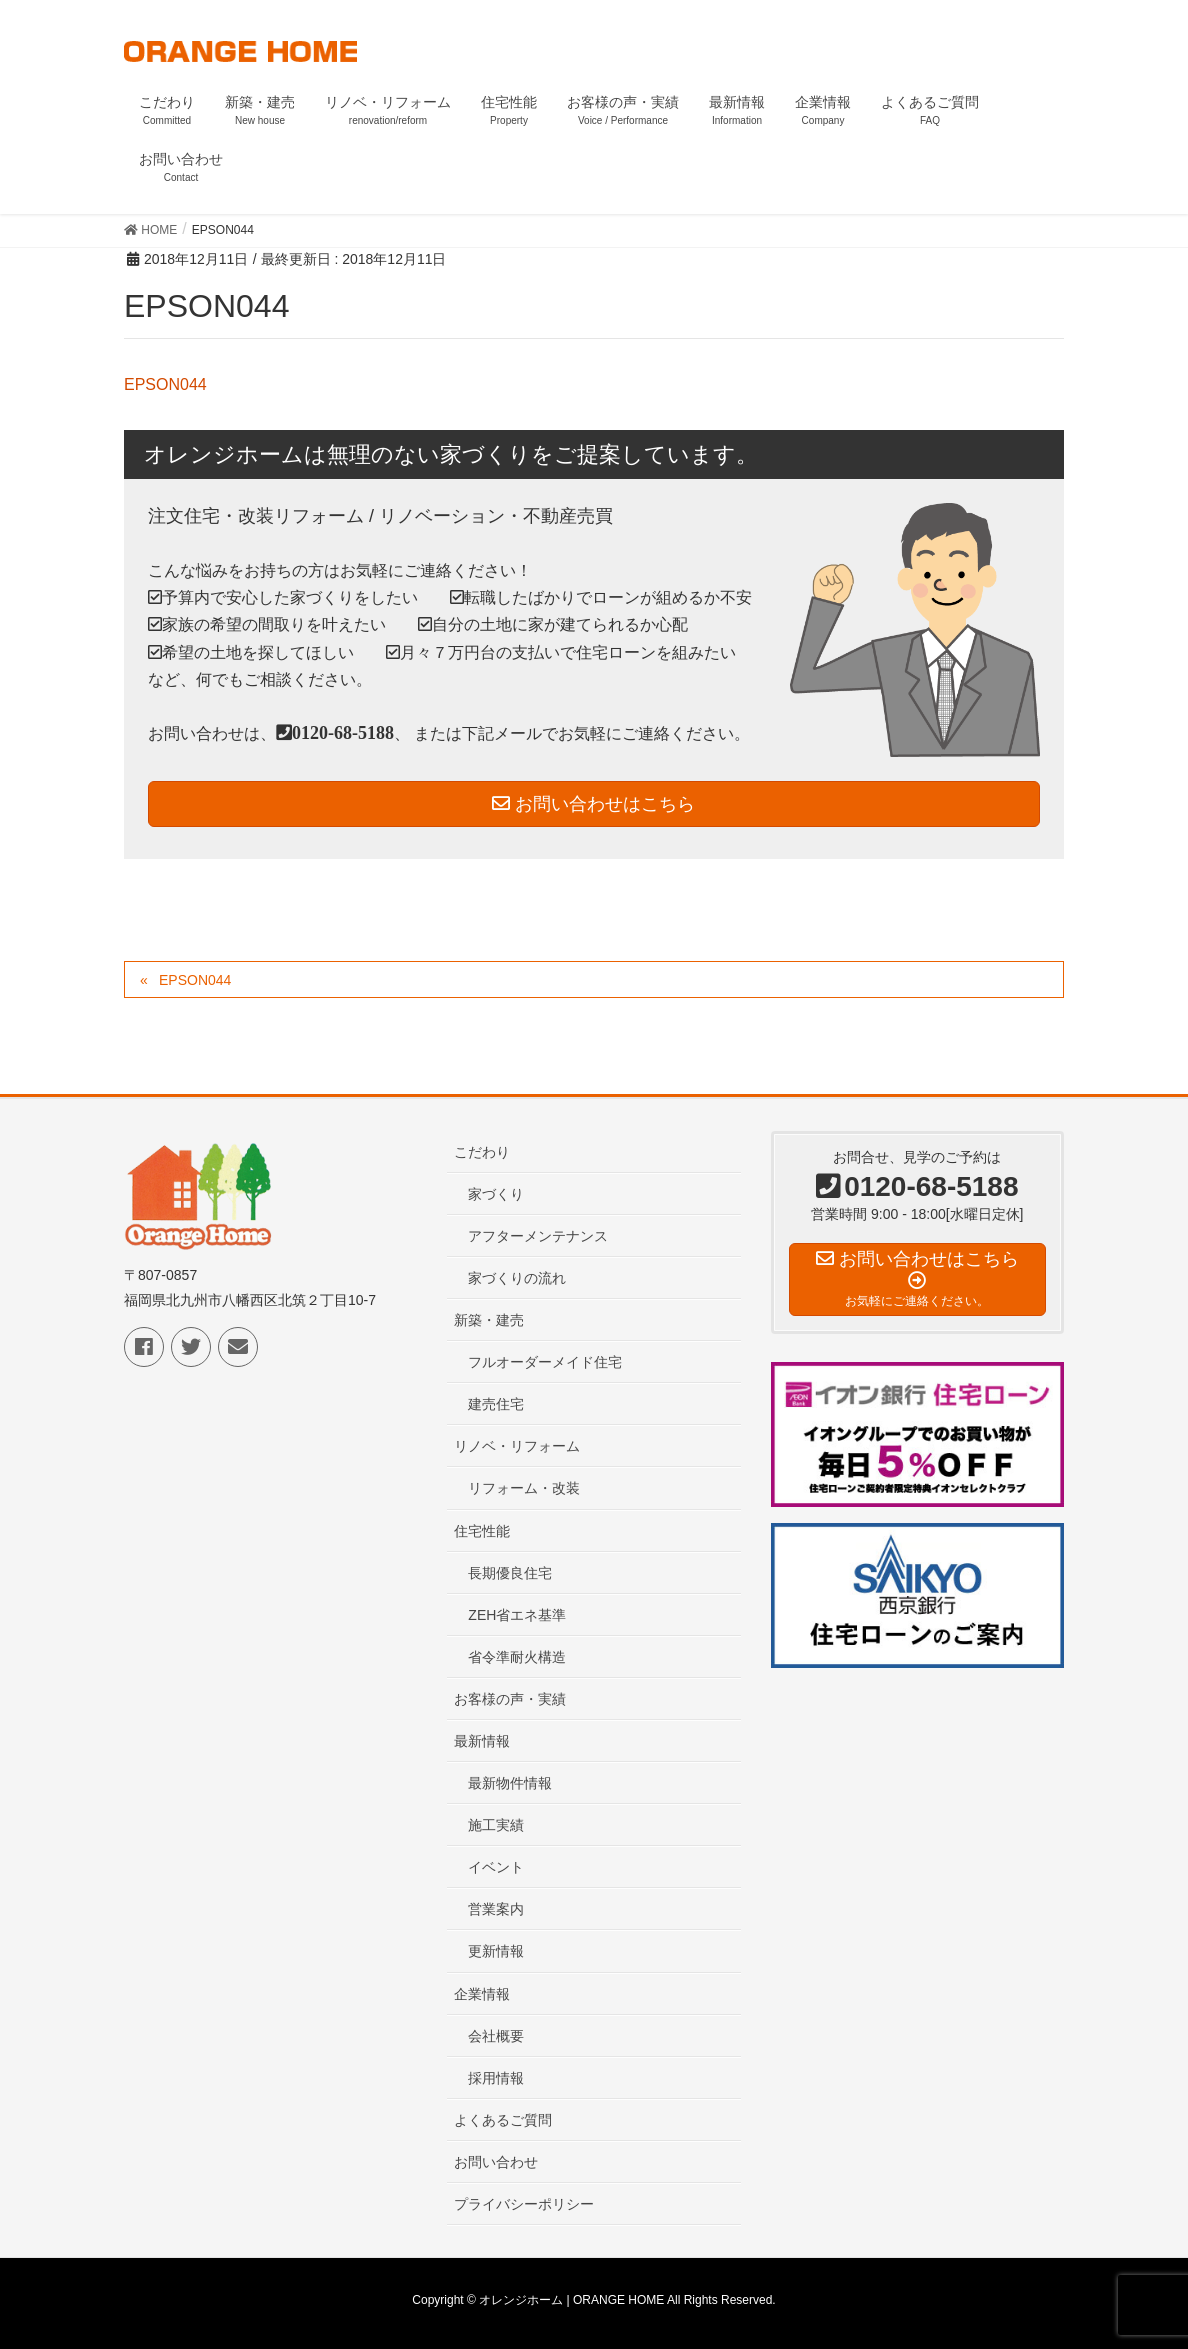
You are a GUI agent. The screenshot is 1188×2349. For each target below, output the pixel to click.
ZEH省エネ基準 (517, 1615)
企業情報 (482, 1994)
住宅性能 (482, 1531)
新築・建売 (489, 1320)
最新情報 (482, 1741)
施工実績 (496, 1825)
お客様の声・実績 (510, 1699)
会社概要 (496, 2036)
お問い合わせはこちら (593, 804)
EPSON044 (165, 384)
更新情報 (496, 1951)
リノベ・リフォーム (517, 1446)
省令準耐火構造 (517, 1657)
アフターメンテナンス (538, 1236)
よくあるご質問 (503, 2120)
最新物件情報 (510, 1783)
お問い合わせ (496, 2162)
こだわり (482, 1152)
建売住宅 (496, 1404)
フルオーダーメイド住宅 (545, 1362)
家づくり (496, 1194)
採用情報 (496, 2078)
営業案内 (496, 1909)
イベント (496, 1867)
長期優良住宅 (510, 1573)
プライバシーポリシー (524, 2204)
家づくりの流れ (517, 1278)
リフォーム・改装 (524, 1488)
